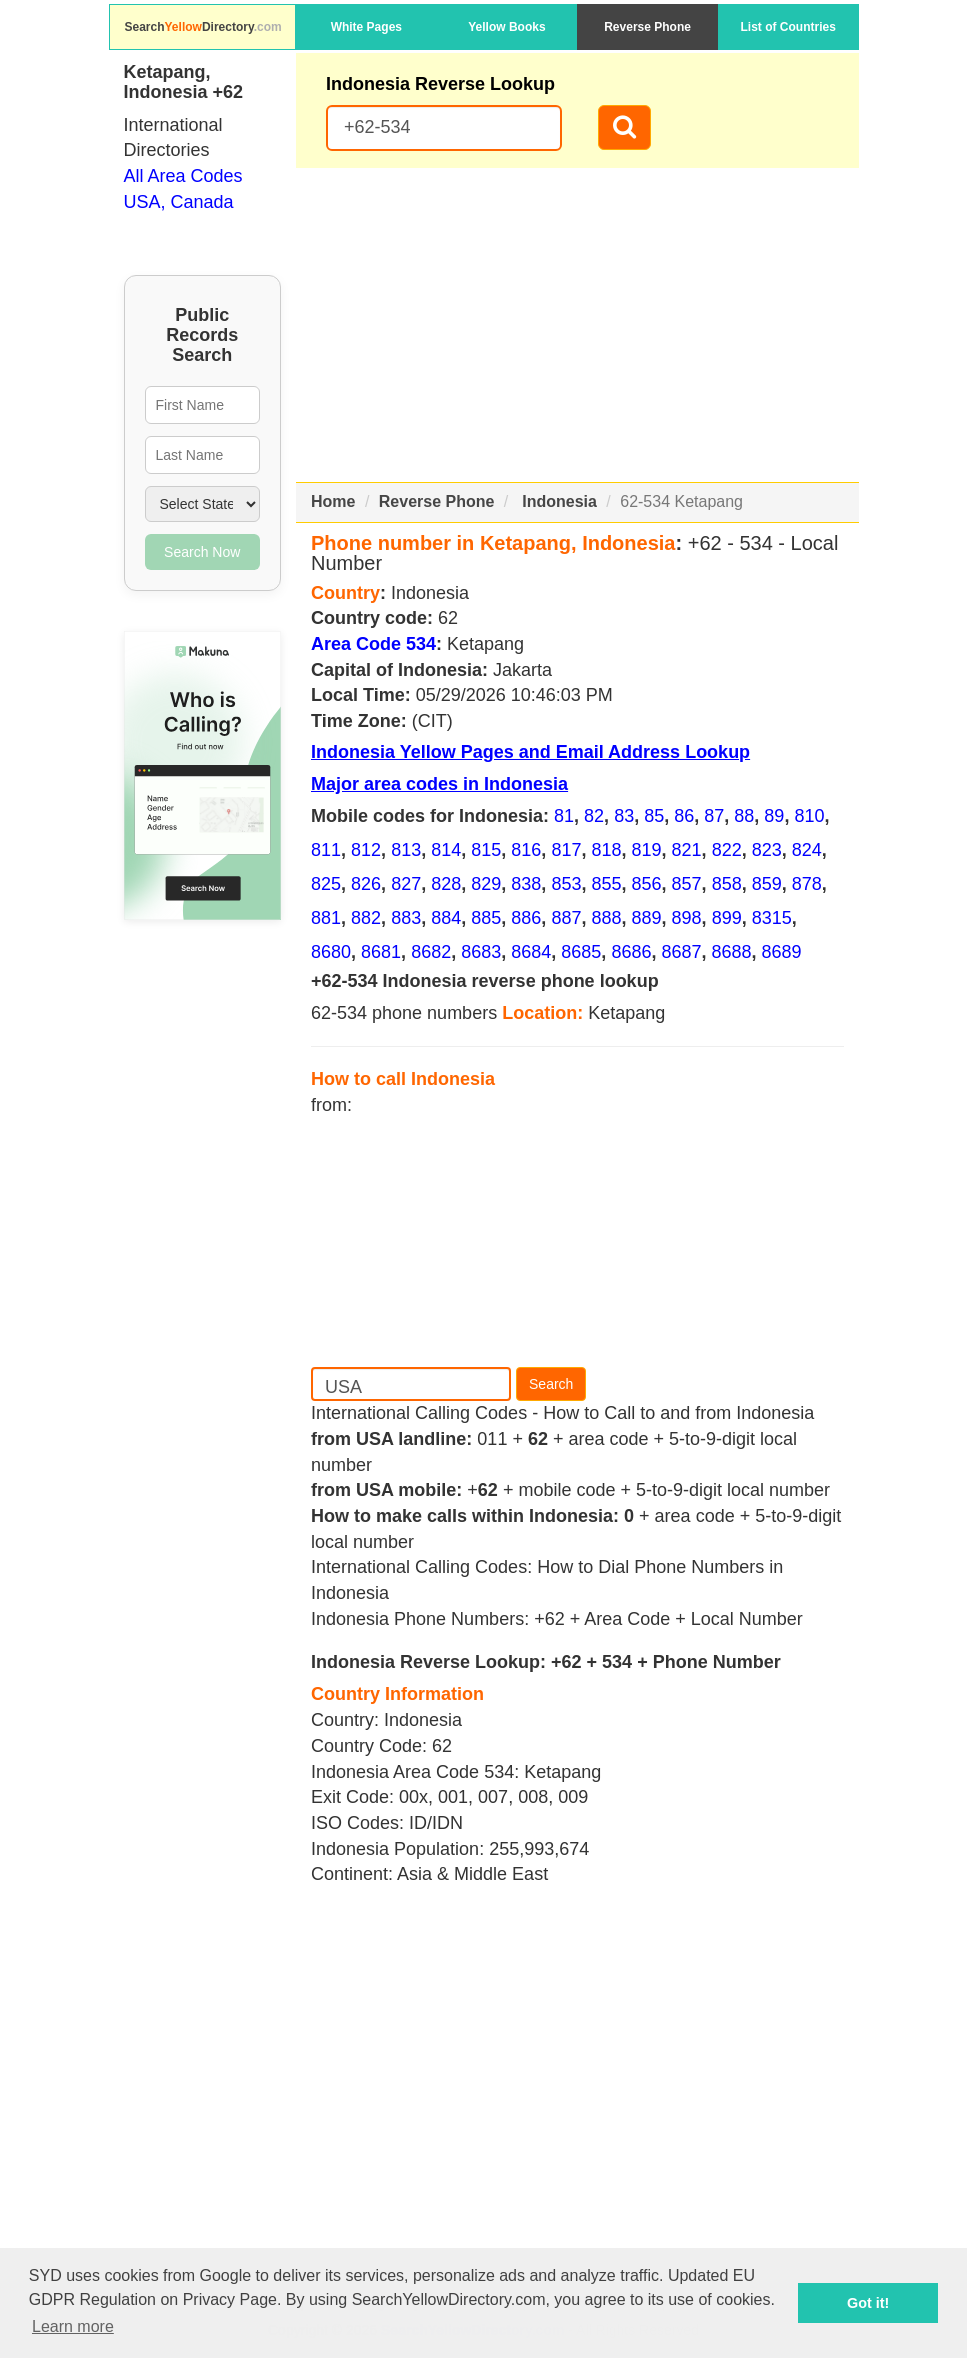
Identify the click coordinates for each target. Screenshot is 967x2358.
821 (687, 850)
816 (526, 850)
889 (647, 918)
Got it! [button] (868, 2303)
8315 (772, 918)
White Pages (366, 27)
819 (647, 850)
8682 (431, 952)
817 (566, 850)
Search (551, 1384)
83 (624, 816)
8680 (331, 952)
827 (406, 884)
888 (606, 918)
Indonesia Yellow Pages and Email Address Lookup (530, 752)
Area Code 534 (373, 644)
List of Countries (788, 27)
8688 (732, 952)
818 (606, 850)
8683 (481, 952)
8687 (681, 952)
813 (406, 850)
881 (326, 918)
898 (687, 918)
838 (526, 884)
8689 (782, 952)
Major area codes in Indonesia (439, 784)
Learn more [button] (73, 2326)
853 (566, 884)
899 (727, 918)
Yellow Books (506, 27)
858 (727, 884)
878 (807, 884)
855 (606, 884)
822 (727, 850)
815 (486, 850)
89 (774, 816)
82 (594, 816)
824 (807, 850)
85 (654, 816)
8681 (381, 952)
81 (564, 816)
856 (647, 884)
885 (486, 918)
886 (526, 918)
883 (406, 918)
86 (684, 816)
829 (486, 884)
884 (446, 918)
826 (366, 884)
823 (767, 850)
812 (366, 850)
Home (333, 501)
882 (366, 918)
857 (687, 884)
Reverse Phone (647, 27)
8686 (631, 952)
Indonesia (559, 501)
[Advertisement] (577, 325)
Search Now (202, 552)
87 (714, 816)
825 (326, 884)
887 (566, 918)
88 (744, 816)
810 (809, 816)
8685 (581, 952)
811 (326, 850)
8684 (531, 952)
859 (767, 884)
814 (446, 850)
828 (446, 884)
